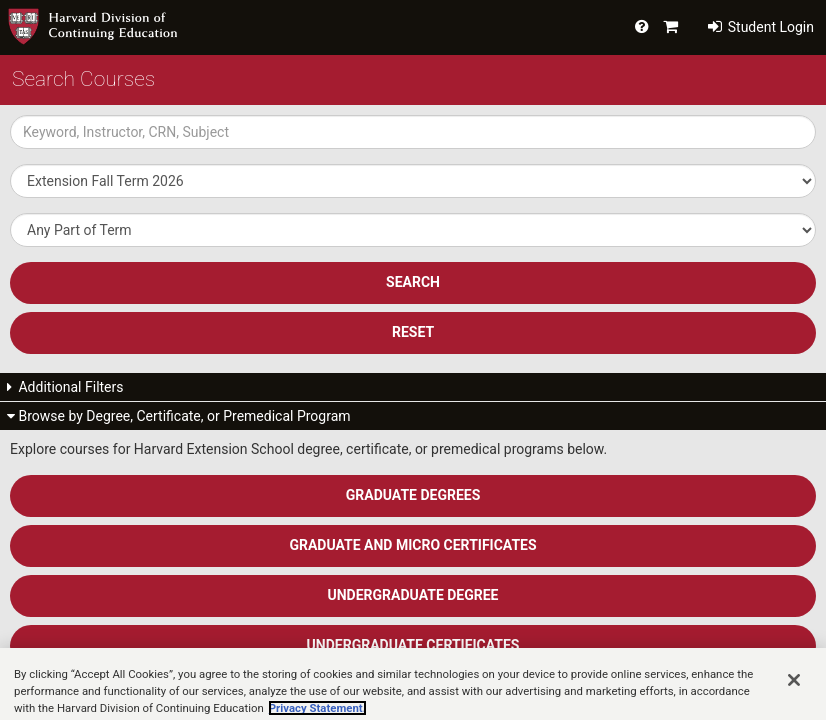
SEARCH (413, 282)
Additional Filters (65, 387)
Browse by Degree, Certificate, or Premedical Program (179, 416)
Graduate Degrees (413, 495)
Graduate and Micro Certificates (412, 545)
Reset (413, 332)
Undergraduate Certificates (413, 645)
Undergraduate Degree (413, 595)
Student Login (761, 27)
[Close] (794, 695)
